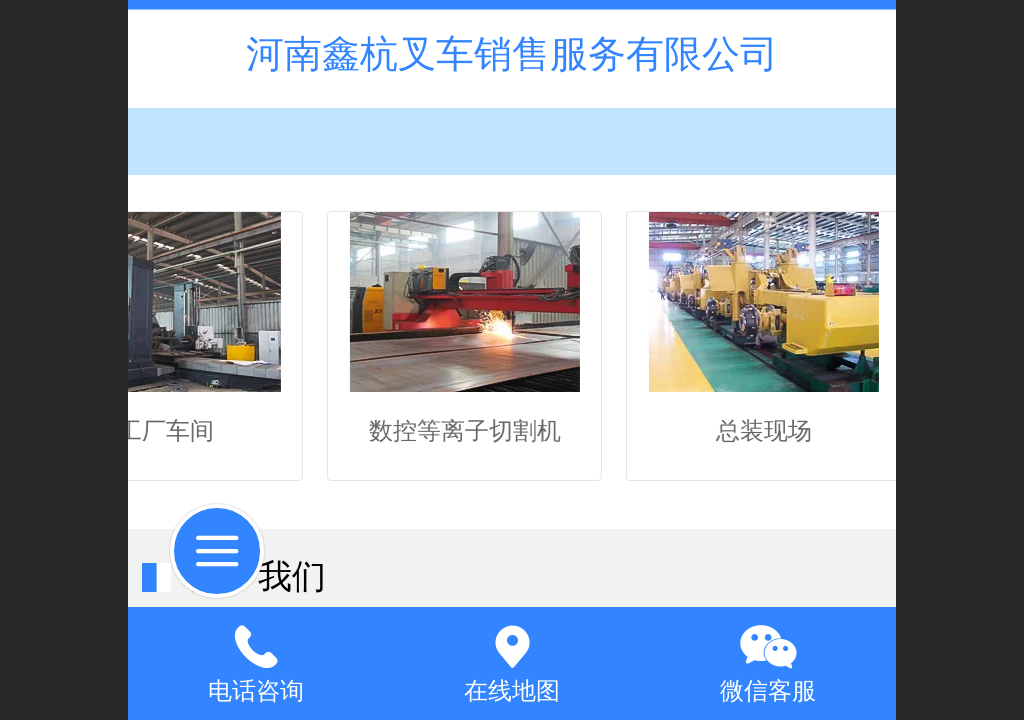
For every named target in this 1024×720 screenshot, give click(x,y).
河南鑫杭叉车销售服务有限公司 (512, 53)
